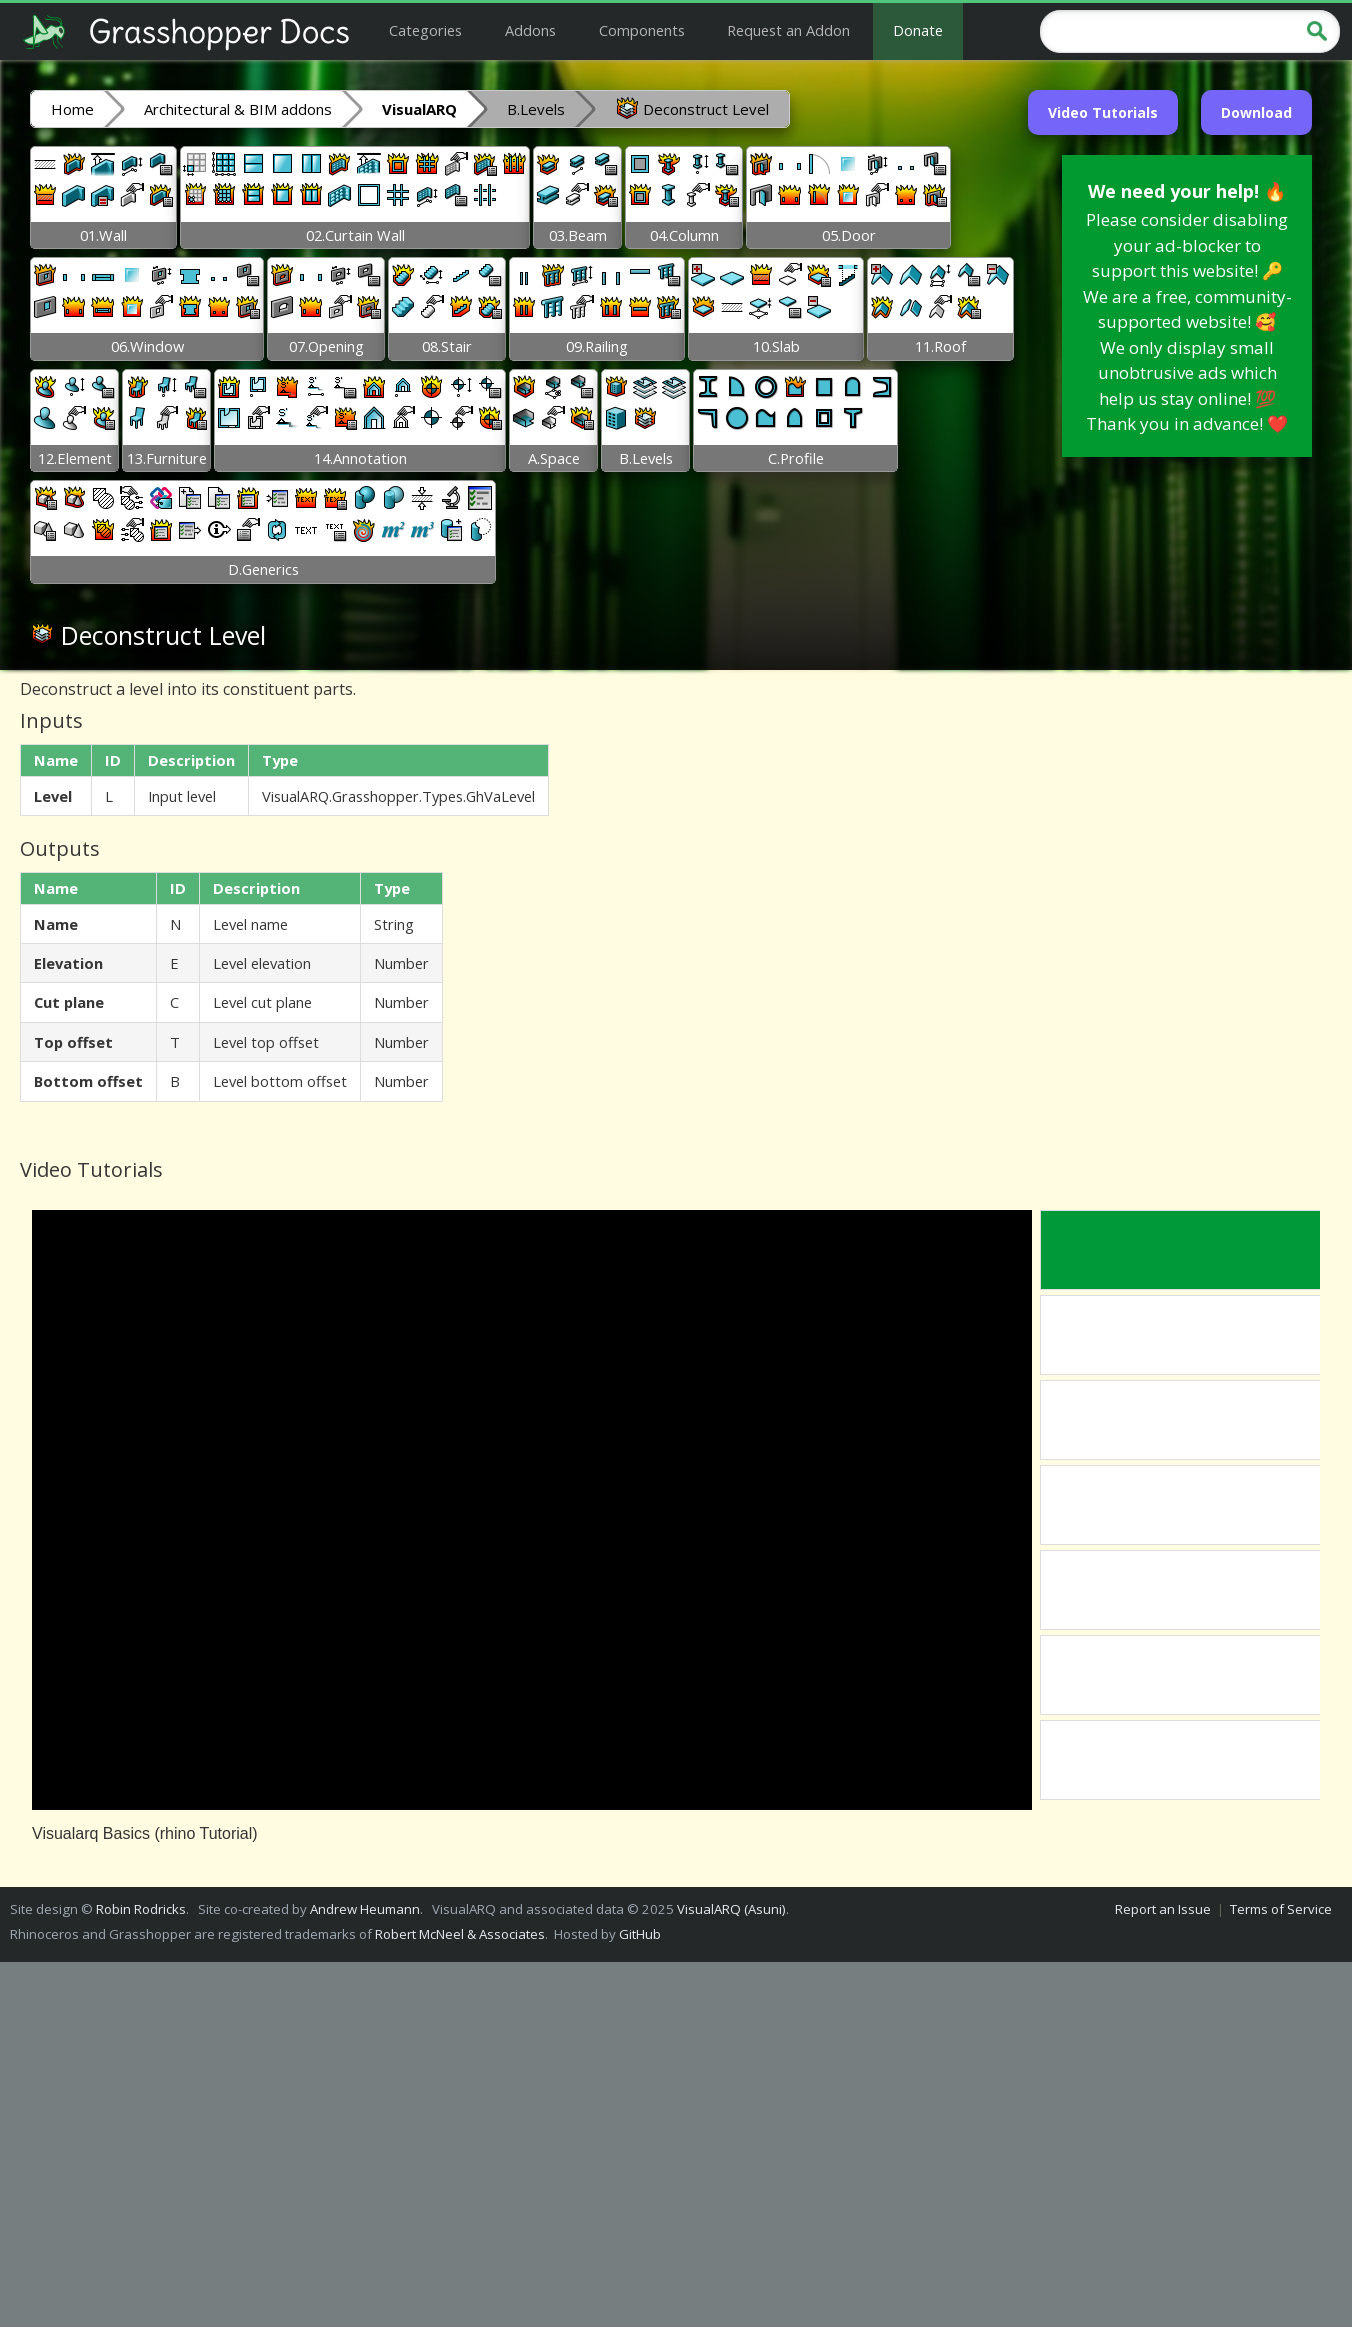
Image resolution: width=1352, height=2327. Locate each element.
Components (642, 30)
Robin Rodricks (141, 1909)
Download (1256, 112)
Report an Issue (1163, 1909)
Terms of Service (1281, 1909)
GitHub (640, 1934)
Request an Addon (788, 30)
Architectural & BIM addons (238, 109)
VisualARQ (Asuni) (731, 1909)
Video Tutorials (1103, 112)
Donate (918, 30)
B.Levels (536, 109)
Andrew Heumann (365, 1909)
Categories (425, 30)
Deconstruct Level (692, 108)
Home (72, 109)
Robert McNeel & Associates (460, 1934)
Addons (530, 30)
